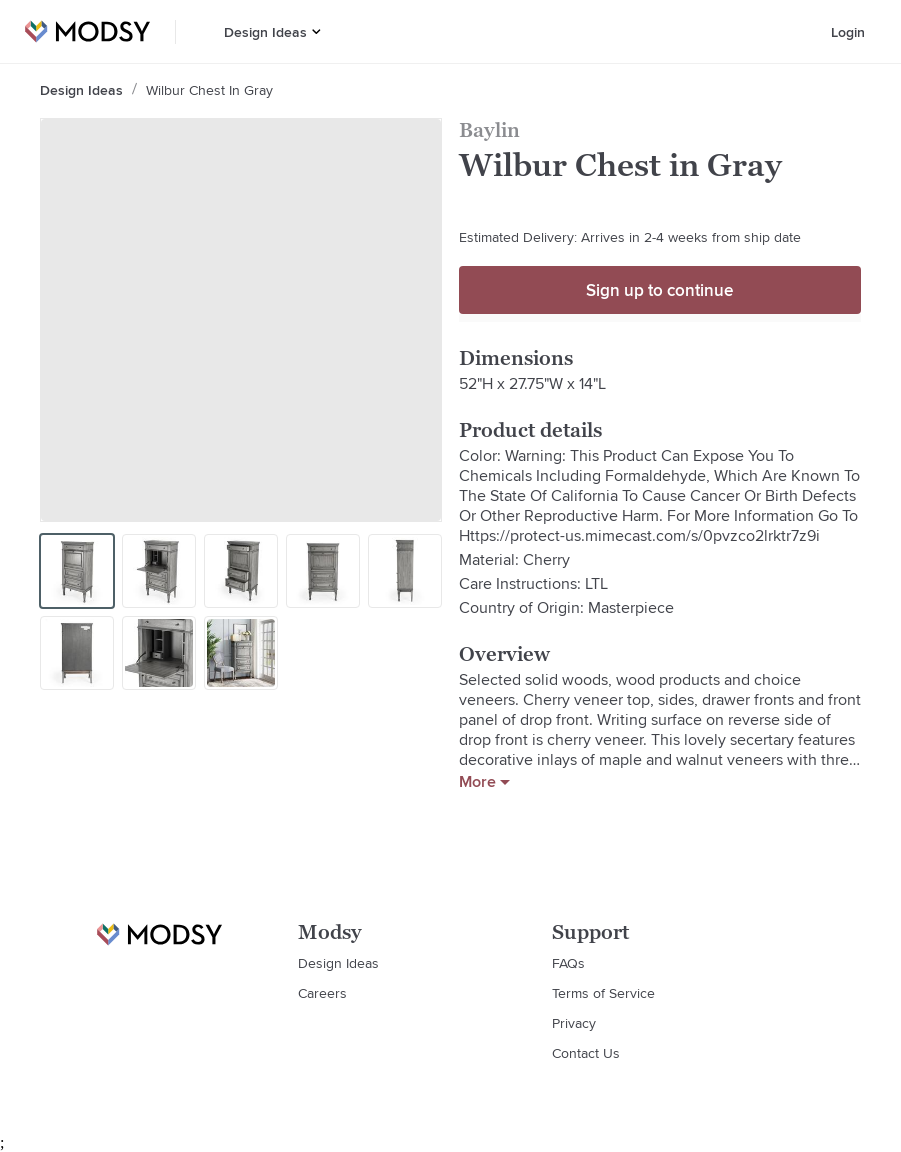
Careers (322, 993)
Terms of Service (603, 993)
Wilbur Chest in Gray (209, 90)
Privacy (574, 1023)
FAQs (568, 963)
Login (848, 32)
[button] (316, 31)
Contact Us (586, 1053)
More (484, 782)
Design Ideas (265, 32)
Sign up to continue (659, 290)
